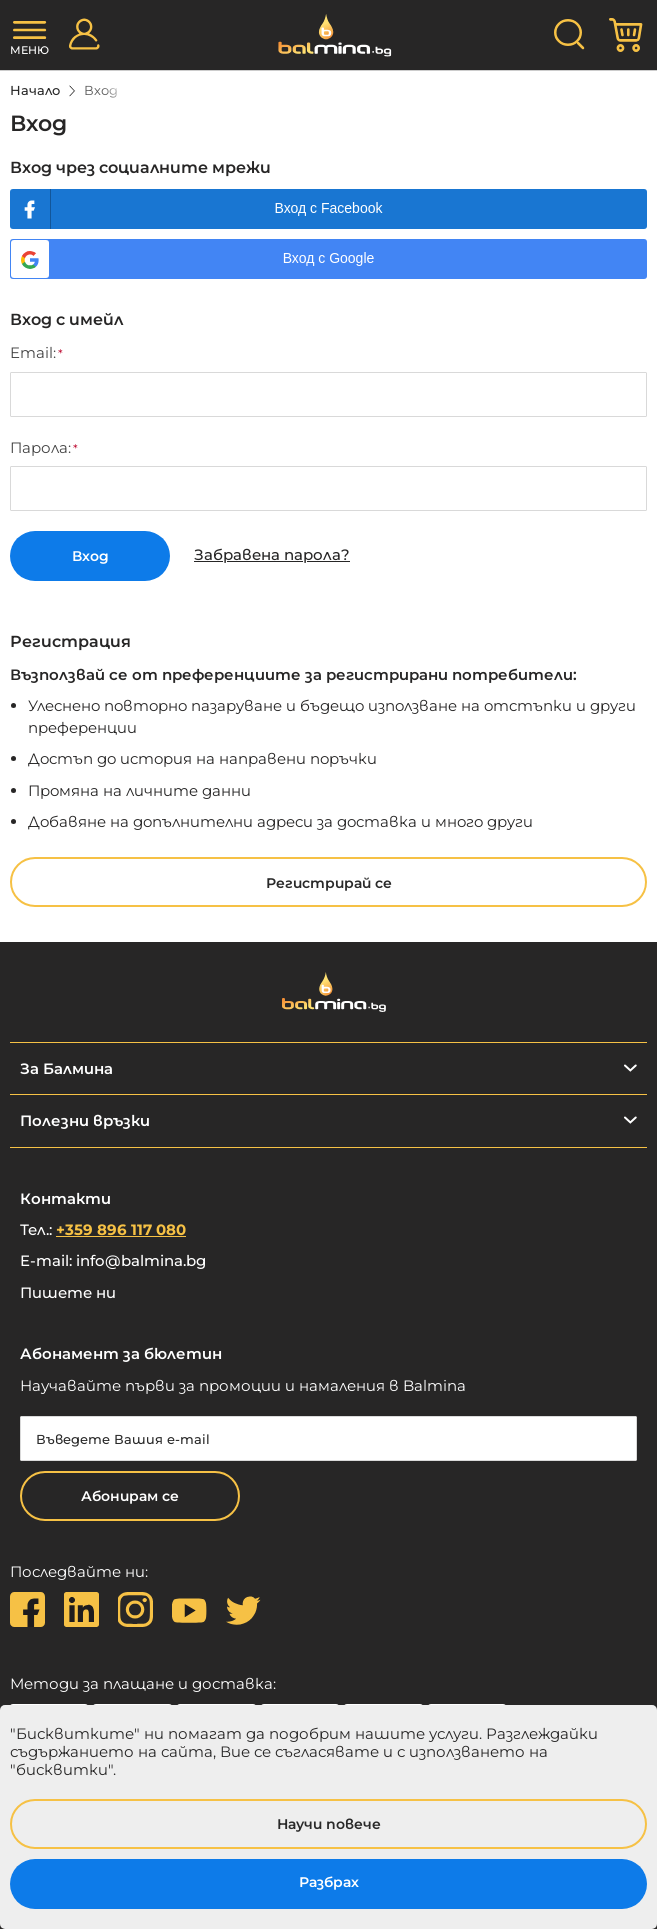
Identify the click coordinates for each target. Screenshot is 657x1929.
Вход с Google (329, 258)
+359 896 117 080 (121, 1229)
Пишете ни (68, 1292)
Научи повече (329, 1824)
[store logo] (328, 35)
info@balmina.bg (141, 1260)
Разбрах (329, 1882)
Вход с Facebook (329, 208)
